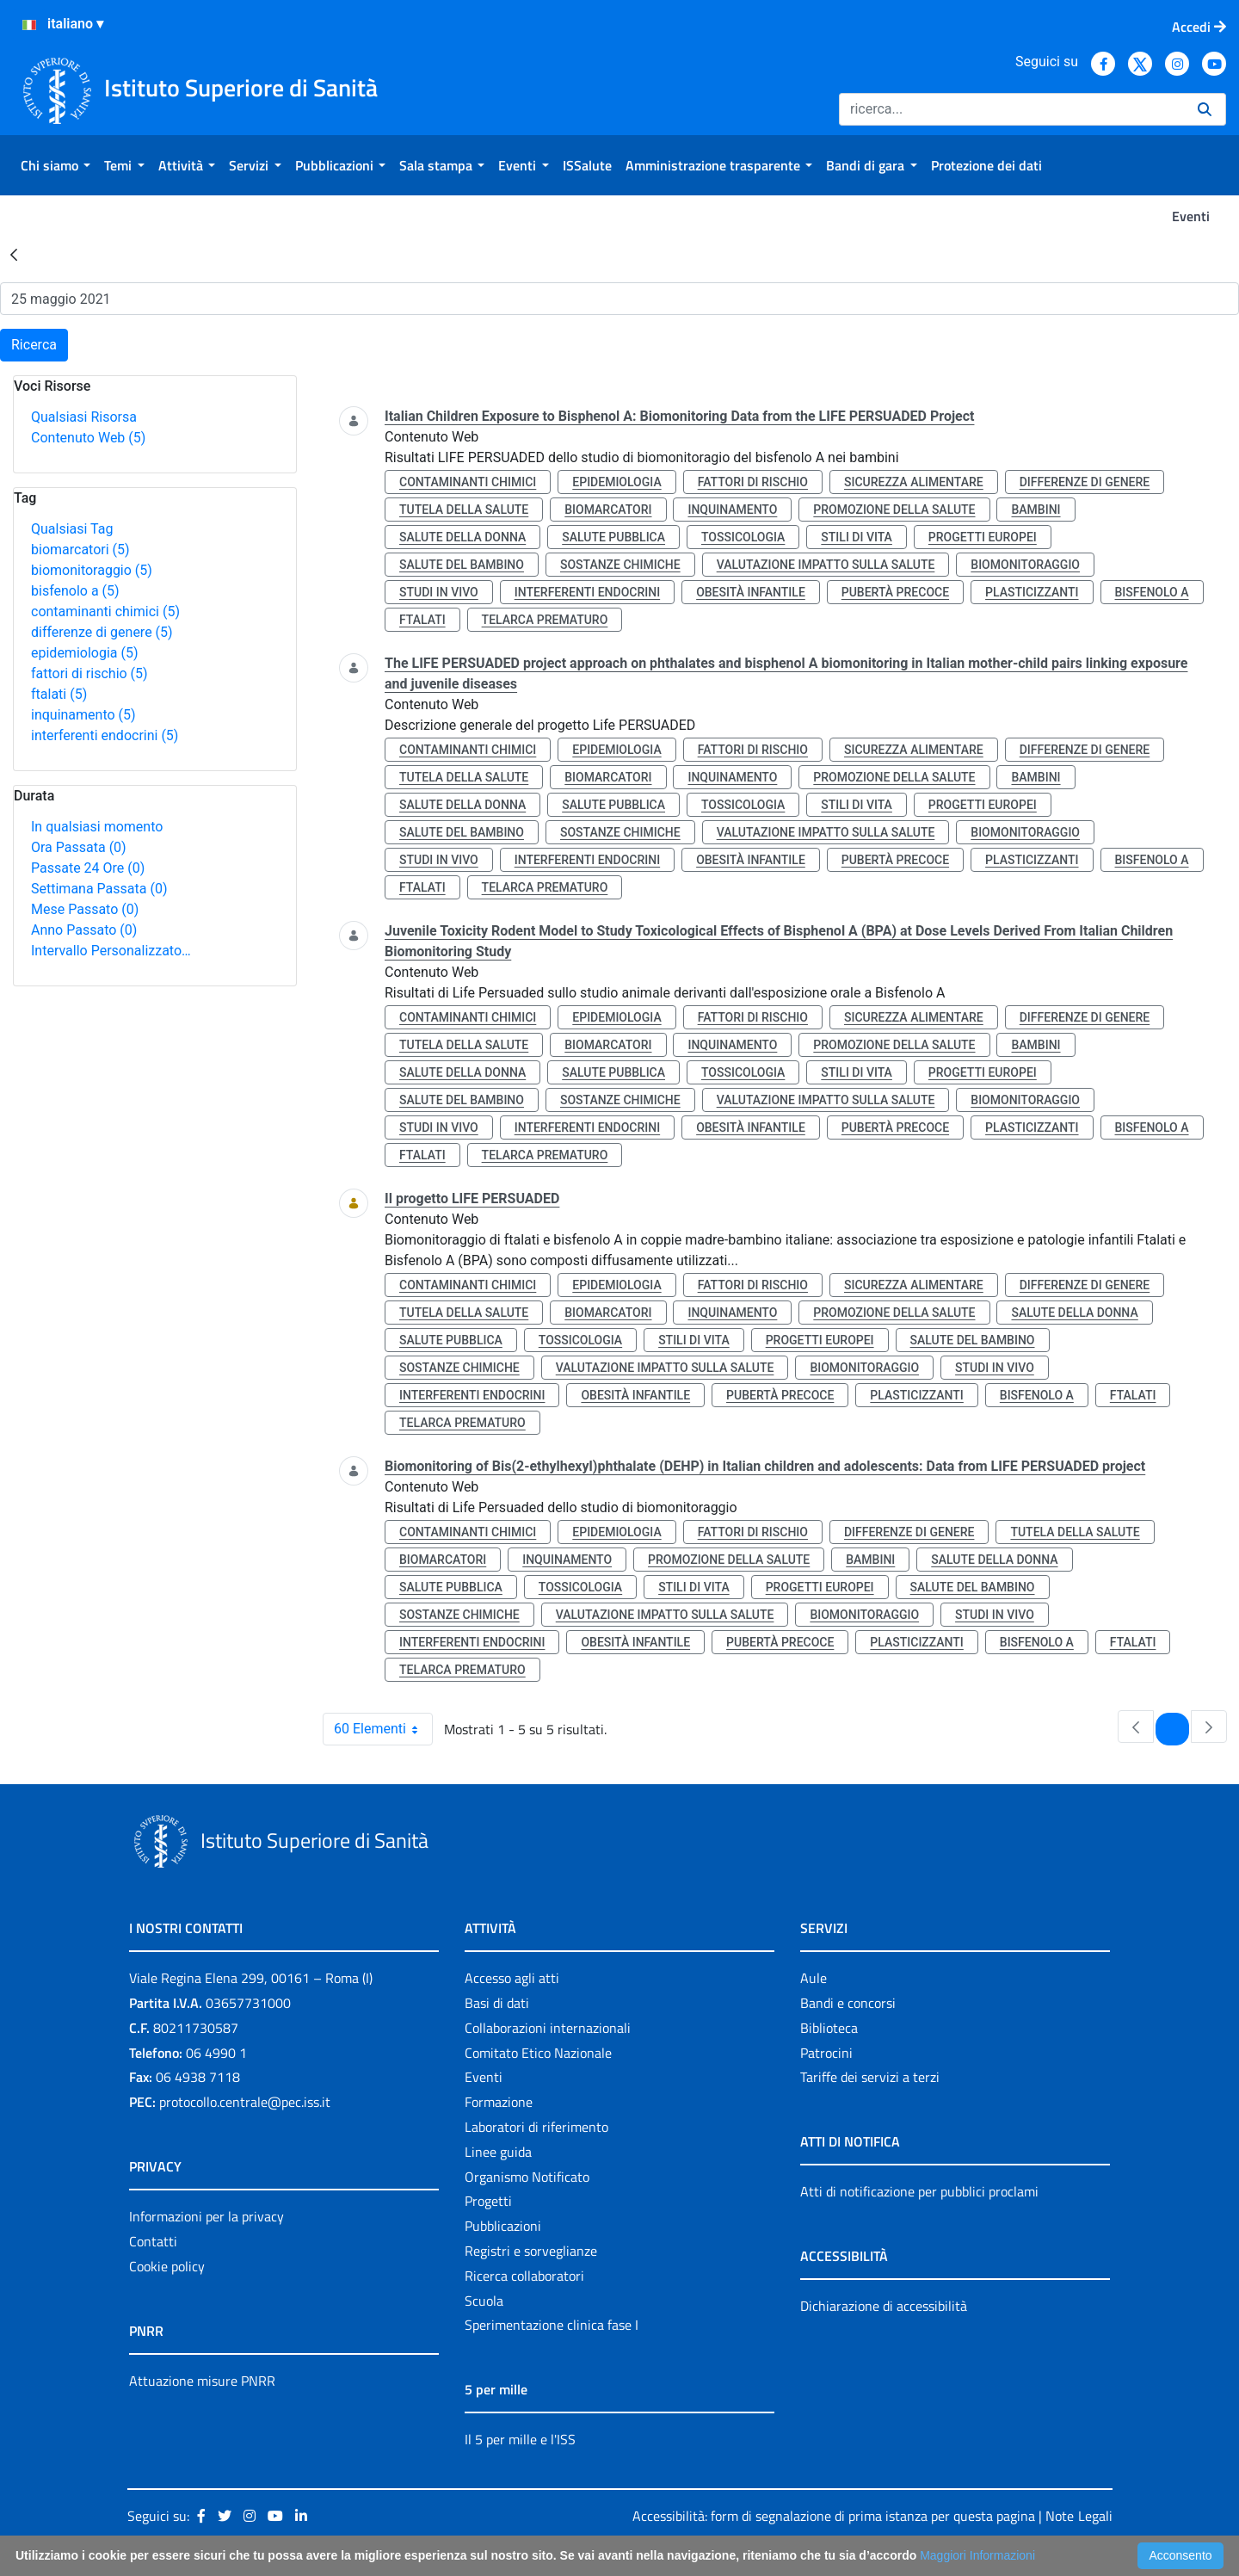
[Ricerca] (1011, 109)
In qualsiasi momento (97, 827)
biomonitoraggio (91, 570)
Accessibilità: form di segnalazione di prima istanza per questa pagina (833, 2515)
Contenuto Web (88, 437)
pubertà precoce (895, 592)
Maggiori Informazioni (977, 2555)
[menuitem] (55, 165)
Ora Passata (78, 847)
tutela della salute (463, 509)
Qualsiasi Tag (72, 529)
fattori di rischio (89, 673)
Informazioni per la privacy (206, 2216)
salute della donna (462, 537)
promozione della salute (894, 509)
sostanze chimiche (620, 564)
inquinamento (83, 715)
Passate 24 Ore (88, 868)
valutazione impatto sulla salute (826, 564)
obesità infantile (750, 592)
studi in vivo (438, 592)
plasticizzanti (1031, 592)
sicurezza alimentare (913, 482)
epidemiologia (85, 653)
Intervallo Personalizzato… (111, 950)
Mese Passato (85, 909)
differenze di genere (102, 632)
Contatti (153, 2241)
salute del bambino (461, 564)
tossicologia (743, 537)
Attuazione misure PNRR (202, 2380)
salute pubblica (613, 537)
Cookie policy (167, 2266)
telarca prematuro (545, 620)
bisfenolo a (75, 591)
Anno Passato (84, 930)
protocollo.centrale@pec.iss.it (244, 2101)
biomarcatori (80, 549)
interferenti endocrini (104, 735)
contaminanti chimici (105, 611)
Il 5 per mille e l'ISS (520, 2439)
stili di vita (856, 537)
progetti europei (982, 537)
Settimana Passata (99, 888)
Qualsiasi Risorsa (84, 417)
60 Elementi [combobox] (383, 1729)
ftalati (59, 694)
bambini (1035, 509)
